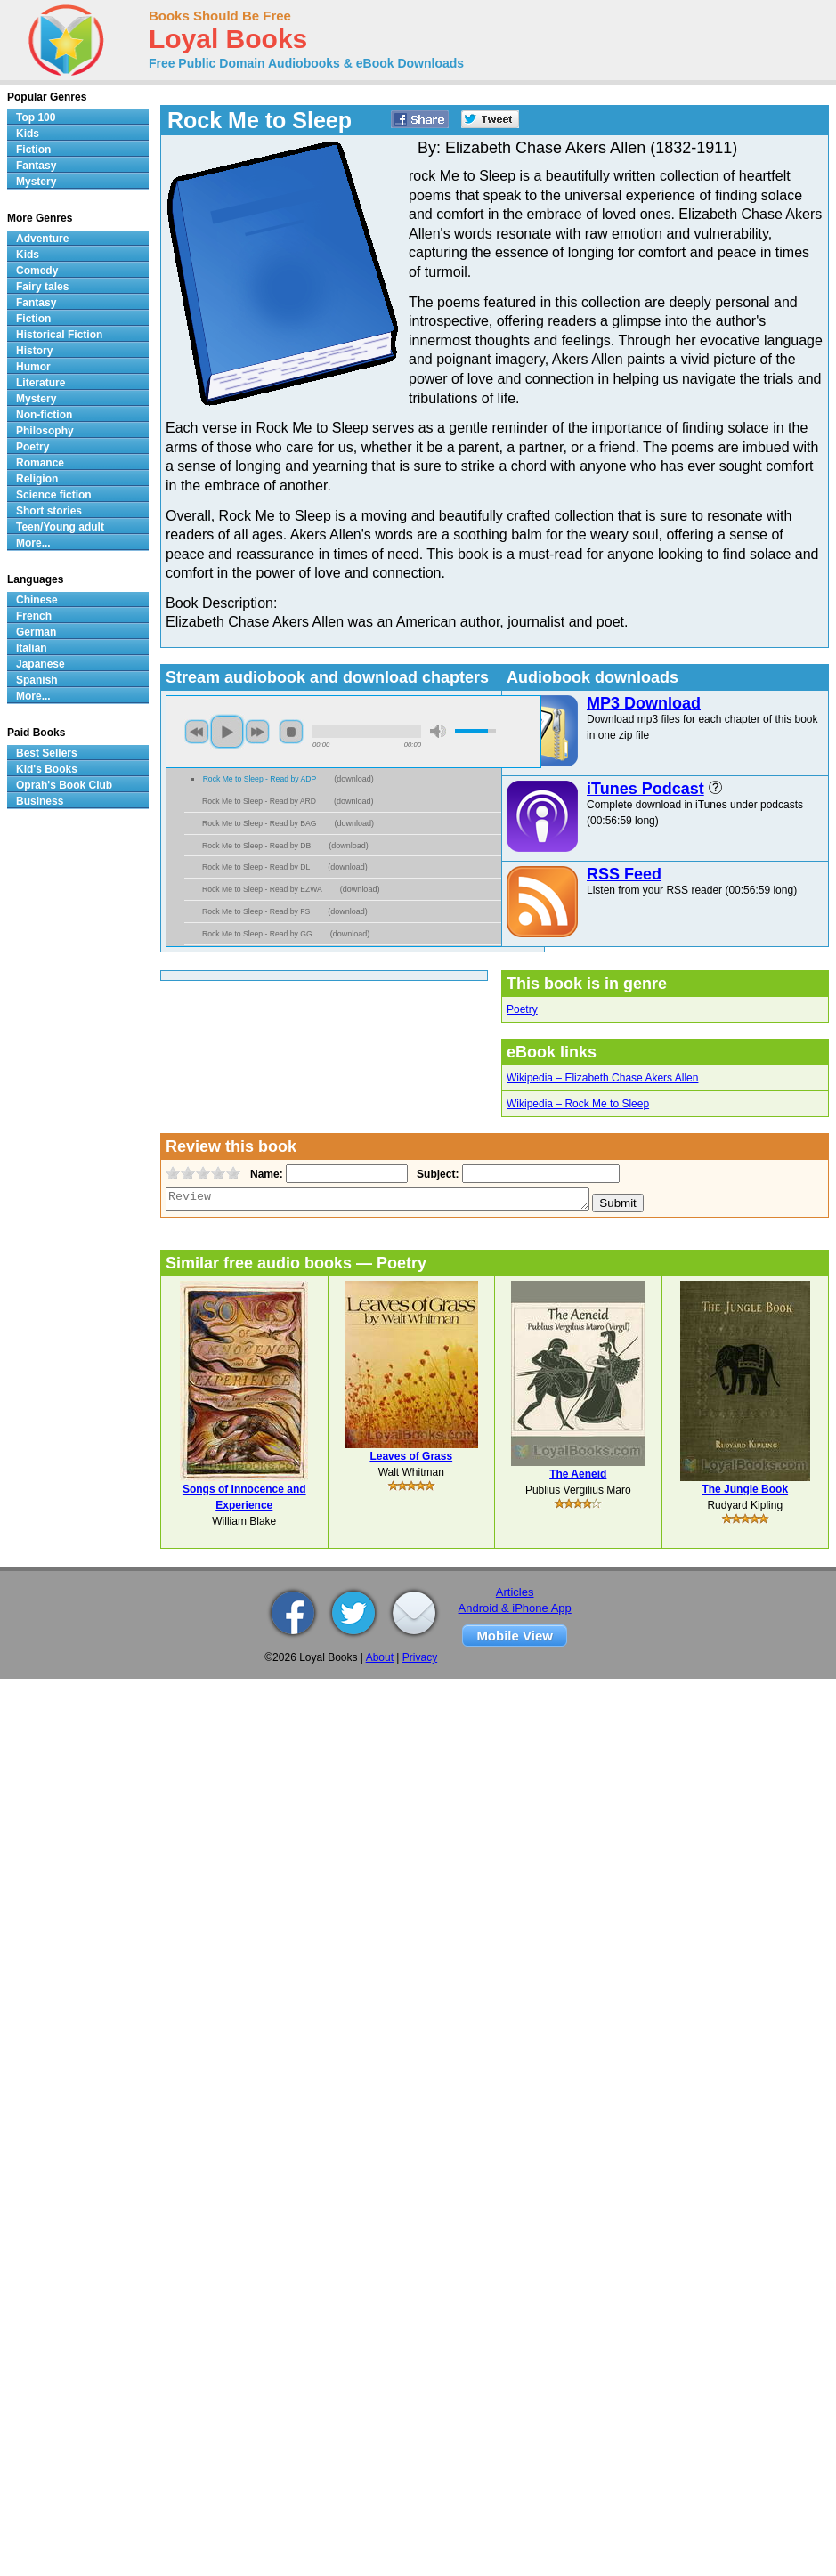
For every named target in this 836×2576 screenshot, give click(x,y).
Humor (33, 366)
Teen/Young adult (60, 527)
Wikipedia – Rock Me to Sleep (578, 1104)
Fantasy (36, 165)
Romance (40, 463)
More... (33, 543)
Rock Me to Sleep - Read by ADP (260, 778)
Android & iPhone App (515, 1608)
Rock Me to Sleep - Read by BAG (259, 823)
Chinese (37, 600)
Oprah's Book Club (64, 785)
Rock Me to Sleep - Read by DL (256, 867)
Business (39, 801)
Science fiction (54, 495)
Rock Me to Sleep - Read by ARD (259, 801)
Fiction (33, 149)
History (34, 350)
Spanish (37, 680)
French (34, 616)
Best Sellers (46, 753)
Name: (265, 1174)
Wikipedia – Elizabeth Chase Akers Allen (602, 1078)
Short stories (49, 511)
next (257, 731)
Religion (37, 479)
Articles (515, 1592)
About (380, 1657)
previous (196, 731)
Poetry (522, 1009)
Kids (27, 133)
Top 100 (35, 117)
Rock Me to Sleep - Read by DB (256, 845)
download (354, 778)
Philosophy (45, 431)
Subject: (435, 1174)
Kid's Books (46, 769)
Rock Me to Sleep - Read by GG (257, 933)
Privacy (419, 1657)
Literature (40, 383)
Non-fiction (44, 415)
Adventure (42, 238)
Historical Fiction (59, 334)
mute (438, 731)
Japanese (40, 664)
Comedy (37, 270)
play (227, 731)
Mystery (36, 181)
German (36, 632)
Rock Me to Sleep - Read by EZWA (262, 889)
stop (291, 731)
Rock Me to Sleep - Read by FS (256, 911)
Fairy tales (42, 286)
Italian (31, 648)
